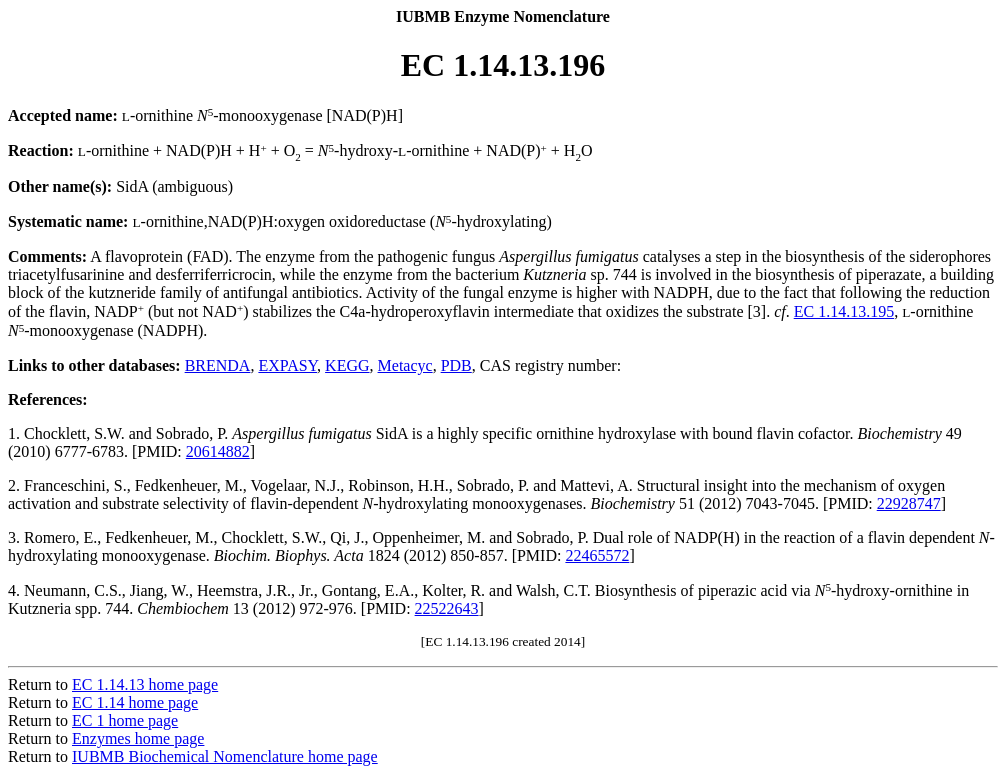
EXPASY (287, 365)
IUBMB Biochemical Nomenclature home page (225, 756)
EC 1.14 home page (135, 702)
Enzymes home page (138, 738)
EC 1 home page (125, 720)
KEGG (347, 365)
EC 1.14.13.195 (844, 311)
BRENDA (218, 365)
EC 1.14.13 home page (145, 684)
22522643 (447, 608)
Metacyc (405, 365)
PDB (456, 365)
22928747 (909, 503)
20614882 (218, 451)
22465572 (597, 555)
